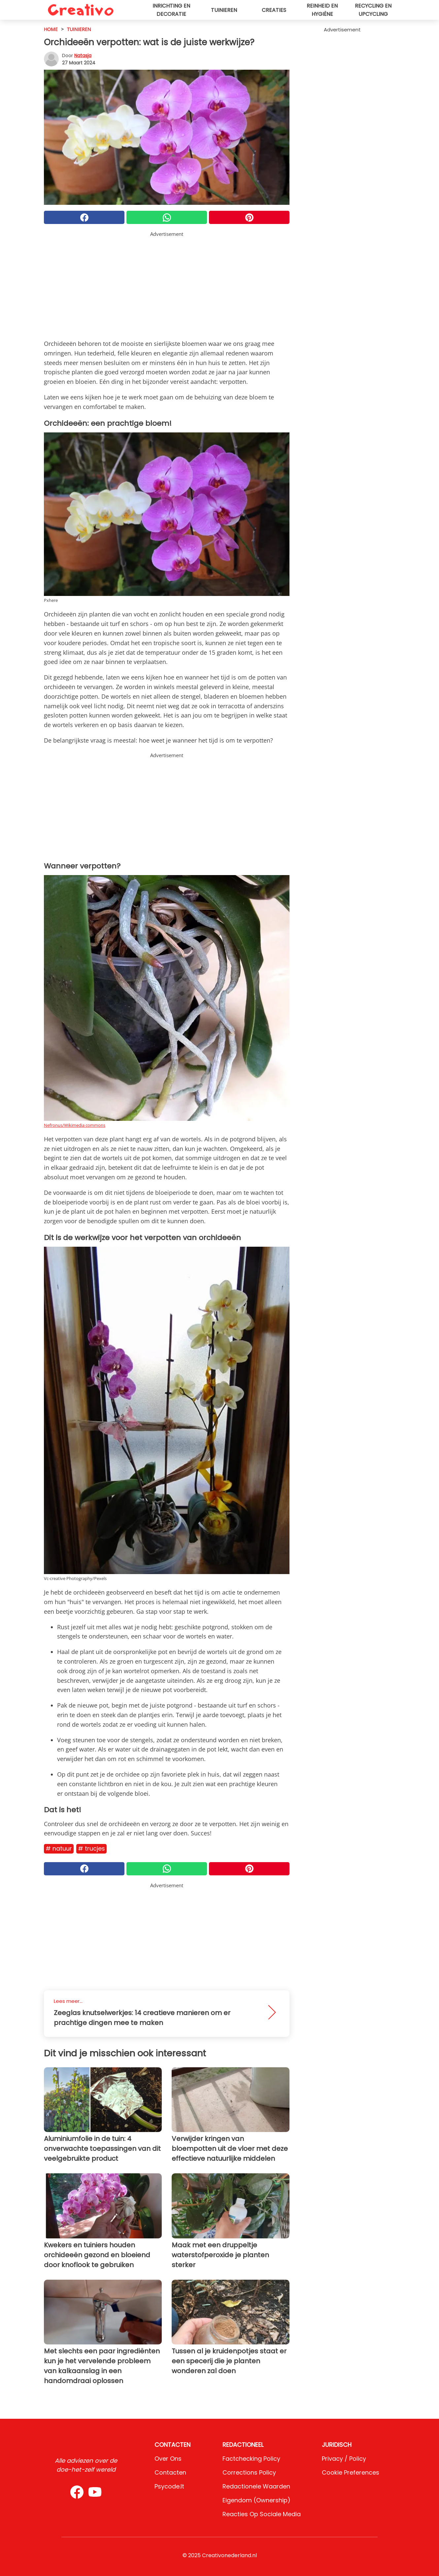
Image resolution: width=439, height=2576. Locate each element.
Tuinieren (224, 10)
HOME (51, 29)
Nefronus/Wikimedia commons (74, 1125)
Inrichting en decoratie (171, 10)
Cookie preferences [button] (350, 2472)
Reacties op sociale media (261, 2514)
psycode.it (169, 2486)
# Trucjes (91, 1848)
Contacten (170, 2472)
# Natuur (59, 1848)
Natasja (82, 55)
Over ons (168, 2458)
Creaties (274, 10)
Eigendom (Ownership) (256, 2500)
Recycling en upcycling (373, 10)
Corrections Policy (249, 2472)
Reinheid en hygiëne (322, 10)
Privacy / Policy (344, 2458)
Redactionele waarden (256, 2486)
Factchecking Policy (251, 2458)
